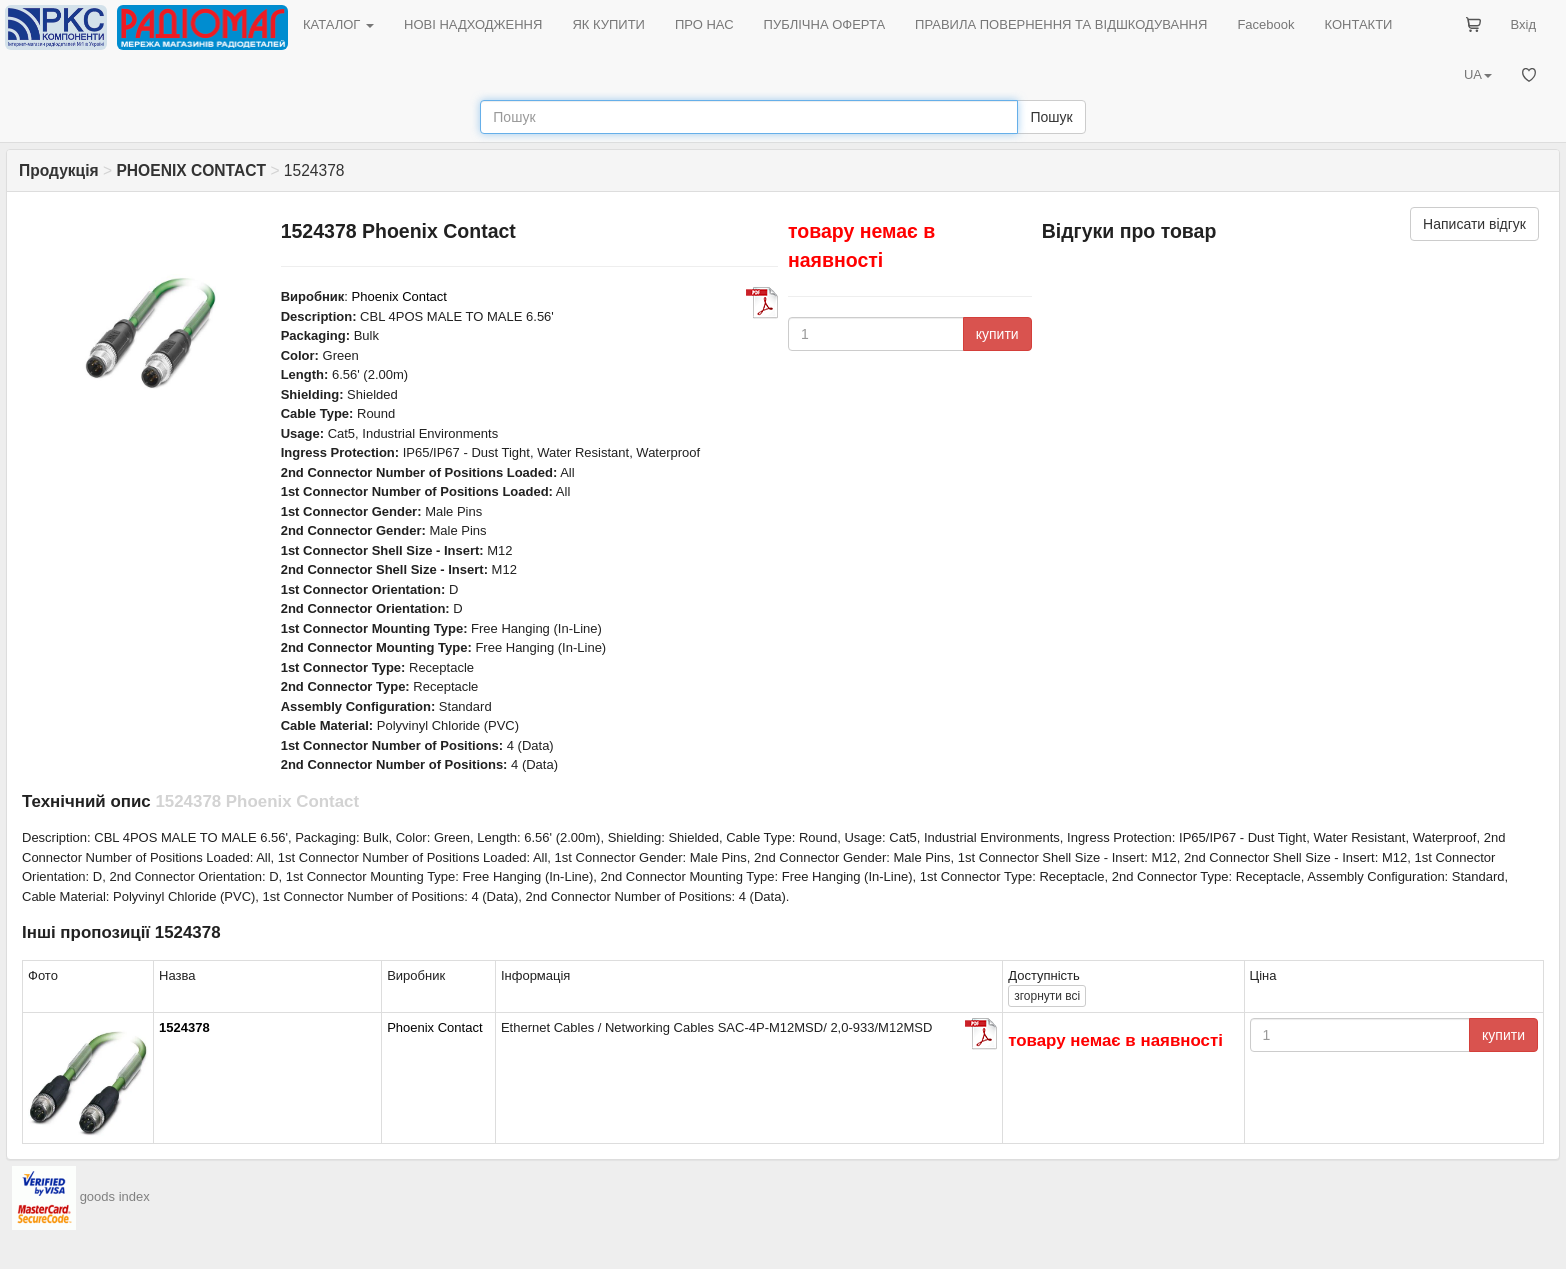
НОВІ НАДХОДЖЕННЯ (473, 24)
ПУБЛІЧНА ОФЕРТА (825, 24)
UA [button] (1478, 74)
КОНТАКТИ (1358, 24)
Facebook (1265, 24)
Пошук (1051, 117)
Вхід (1524, 24)
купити (997, 334)
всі (1047, 996)
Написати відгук (1474, 224)
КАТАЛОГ (338, 24)
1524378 (184, 1027)
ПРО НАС (704, 24)
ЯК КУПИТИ (608, 24)
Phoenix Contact (399, 296)
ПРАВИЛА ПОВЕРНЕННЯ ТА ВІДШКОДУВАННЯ (1061, 24)
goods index (115, 1197)
